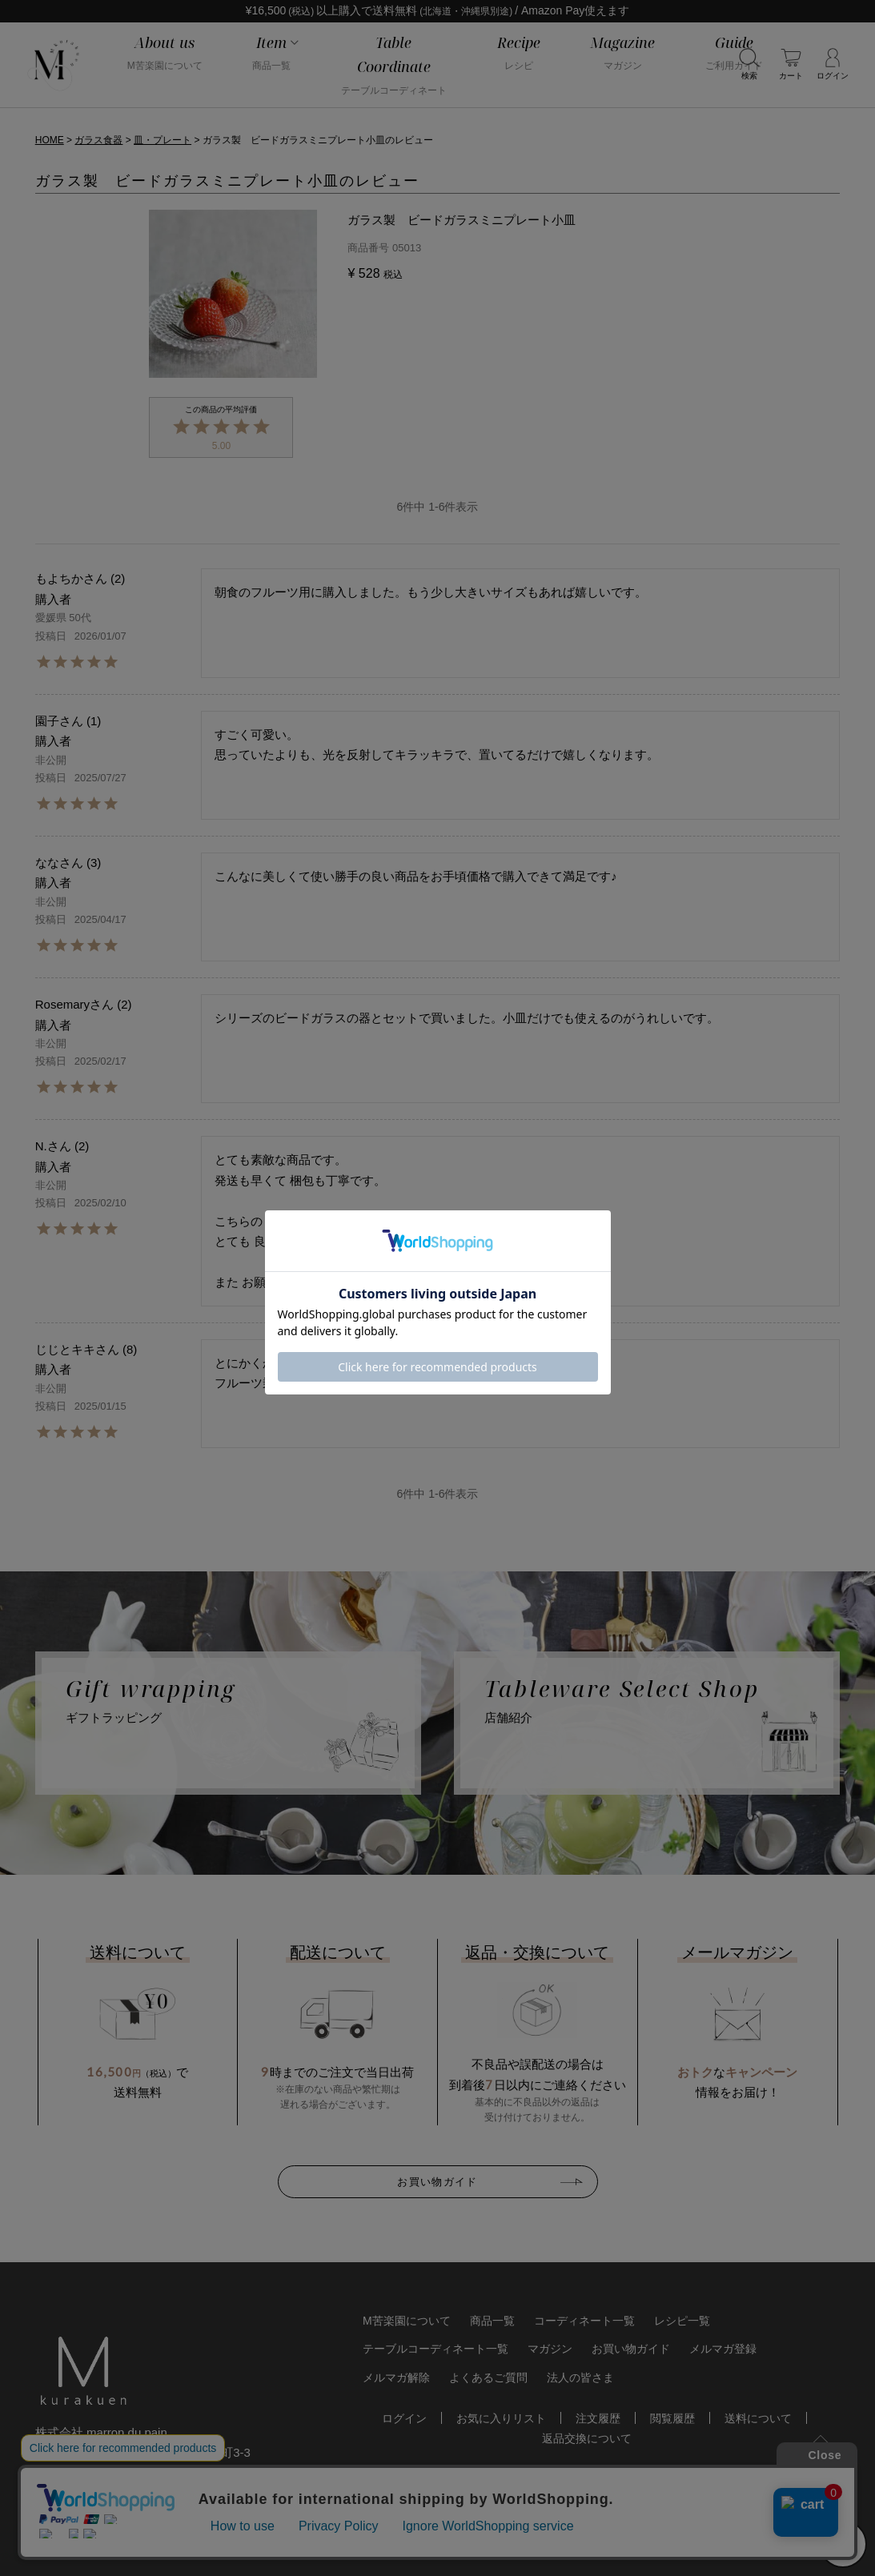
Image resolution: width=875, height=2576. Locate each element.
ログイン (404, 2418)
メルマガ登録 (723, 2348)
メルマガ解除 (396, 2377)
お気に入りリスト (501, 2418)
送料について (758, 2418)
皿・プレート (162, 140)
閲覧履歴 (672, 2418)
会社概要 (56, 2543)
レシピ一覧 (682, 2320)
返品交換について (587, 2438)
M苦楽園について (407, 2320)
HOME (49, 140)
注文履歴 (598, 2418)
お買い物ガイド (437, 2181)
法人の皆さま (580, 2377)
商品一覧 (492, 2320)
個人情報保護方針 (135, 2543)
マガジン (550, 2348)
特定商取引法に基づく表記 (256, 2543)
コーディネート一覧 (584, 2320)
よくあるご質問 (488, 2377)
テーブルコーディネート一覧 (435, 2348)
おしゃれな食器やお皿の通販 (563, 2542)
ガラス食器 (98, 140)
